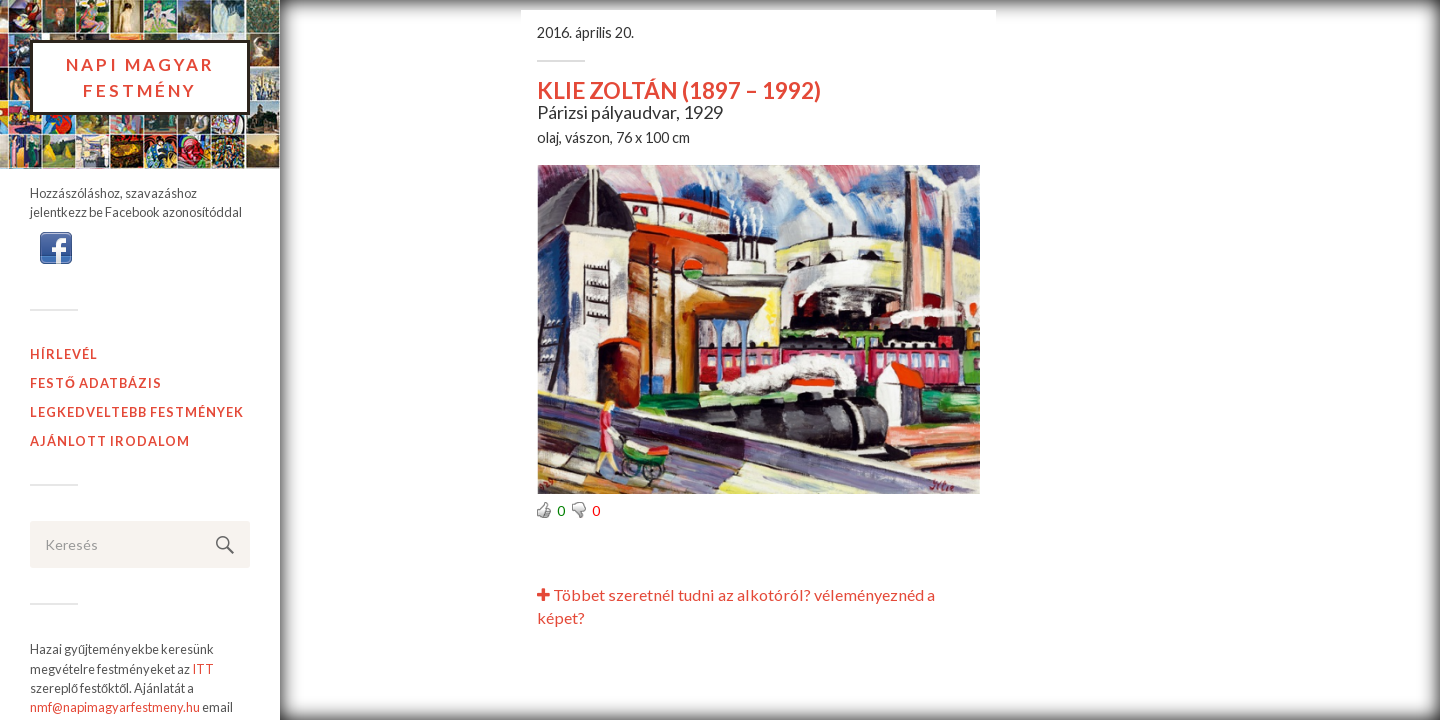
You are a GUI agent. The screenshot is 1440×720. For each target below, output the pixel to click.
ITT (203, 669)
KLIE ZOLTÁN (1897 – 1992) (679, 90)
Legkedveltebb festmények (137, 412)
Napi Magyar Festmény (140, 77)
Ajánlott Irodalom (110, 441)
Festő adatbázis (96, 383)
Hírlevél (64, 354)
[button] (56, 247)
